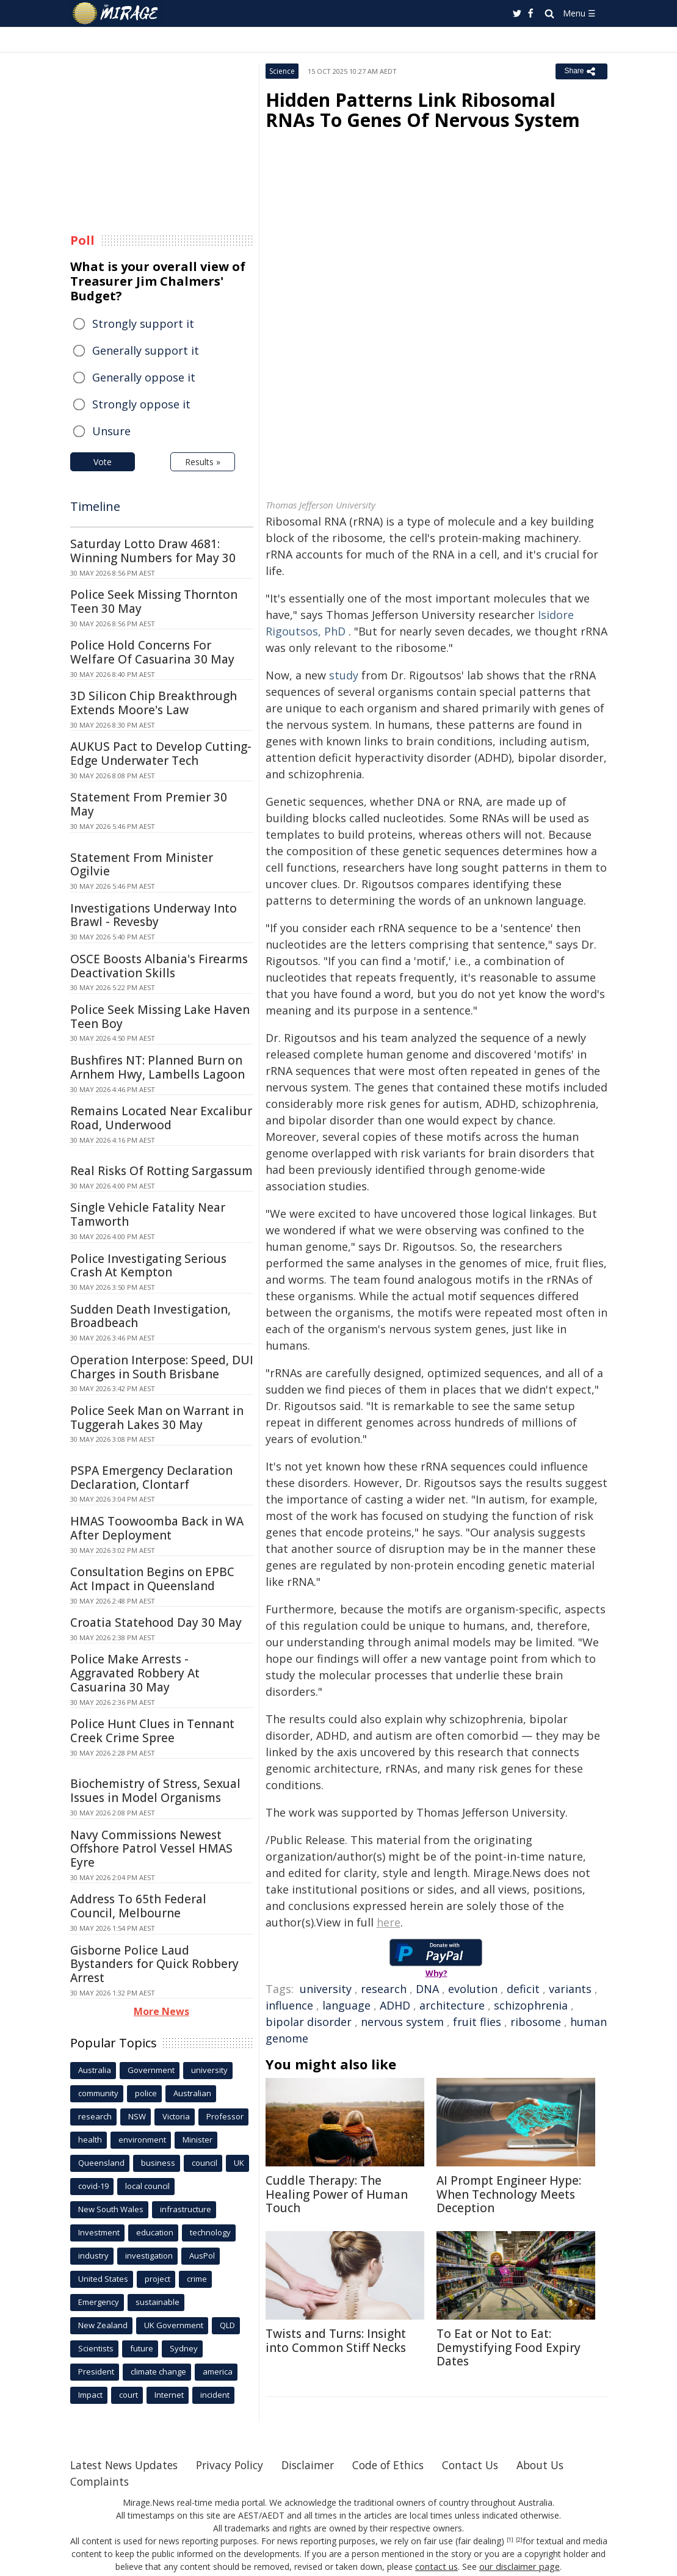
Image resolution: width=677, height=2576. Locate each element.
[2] (519, 2540)
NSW (137, 2116)
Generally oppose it (143, 377)
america (218, 2371)
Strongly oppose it (141, 404)
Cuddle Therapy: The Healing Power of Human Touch (337, 2194)
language (346, 2005)
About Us (560, 2465)
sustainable (157, 2301)
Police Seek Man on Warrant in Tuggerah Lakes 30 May (157, 1418)
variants (570, 1988)
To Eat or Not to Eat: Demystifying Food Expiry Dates (508, 2348)
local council (147, 2185)
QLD (227, 2325)
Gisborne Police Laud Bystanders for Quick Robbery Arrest (154, 1964)
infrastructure (185, 2209)
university (326, 1988)
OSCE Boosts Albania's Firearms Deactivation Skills (159, 966)
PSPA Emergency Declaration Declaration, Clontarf (151, 1477)
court (128, 2394)
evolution (473, 1988)
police (146, 2093)
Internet (169, 2394)
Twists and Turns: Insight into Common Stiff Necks (336, 2341)
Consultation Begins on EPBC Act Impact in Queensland (152, 1579)
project (157, 2278)
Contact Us (487, 2465)
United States (103, 2278)
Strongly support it (143, 323)
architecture (452, 2005)
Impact (90, 2394)
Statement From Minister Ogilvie (141, 865)
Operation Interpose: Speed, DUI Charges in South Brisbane (161, 1367)
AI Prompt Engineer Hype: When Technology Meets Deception (508, 2194)
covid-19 (93, 2185)
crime (197, 2278)
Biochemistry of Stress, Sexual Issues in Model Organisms (155, 1791)
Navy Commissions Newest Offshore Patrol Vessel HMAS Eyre (151, 1849)
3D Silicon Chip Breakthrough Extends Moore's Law (153, 703)
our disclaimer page (519, 2566)
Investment (99, 2232)
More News (161, 2011)
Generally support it (145, 350)
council (204, 2162)
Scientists (96, 2348)
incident (215, 2394)
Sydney (184, 2348)
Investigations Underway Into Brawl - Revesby (153, 915)
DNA (427, 1988)
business (158, 2162)
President (96, 2371)
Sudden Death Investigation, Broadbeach (150, 1316)
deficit (523, 1988)
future (141, 2348)
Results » (202, 462)
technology (210, 2232)
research (384, 1988)
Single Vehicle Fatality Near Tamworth (147, 1214)
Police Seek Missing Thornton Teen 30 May (153, 602)
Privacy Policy (237, 2465)
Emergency (98, 2301)
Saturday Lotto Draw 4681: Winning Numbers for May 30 (153, 551)
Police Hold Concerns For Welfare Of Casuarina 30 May (152, 652)
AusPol (202, 2255)
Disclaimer (319, 2465)
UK (239, 2162)
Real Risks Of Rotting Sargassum (161, 1171)
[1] (510, 2540)
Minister (197, 2139)
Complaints (100, 2481)
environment (142, 2139)
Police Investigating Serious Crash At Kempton (148, 1266)
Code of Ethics (402, 2465)
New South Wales (110, 2209)
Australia (94, 2069)
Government (151, 2069)
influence (289, 2005)
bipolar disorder (309, 2021)
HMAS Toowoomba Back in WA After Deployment (157, 1528)
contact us (438, 2566)
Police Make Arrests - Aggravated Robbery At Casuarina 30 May (135, 1673)
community (98, 2093)
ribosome (535, 2021)
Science (282, 71)
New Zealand (103, 2325)
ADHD (395, 2005)
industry (93, 2255)
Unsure (111, 431)
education (154, 2232)
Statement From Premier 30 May (148, 804)
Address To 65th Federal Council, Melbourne (138, 1906)
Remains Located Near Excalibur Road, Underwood (161, 1118)
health (90, 2139)
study (343, 675)
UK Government (173, 2325)
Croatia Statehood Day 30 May (156, 1622)
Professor (225, 2116)
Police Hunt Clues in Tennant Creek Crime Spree (152, 1731)
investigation (149, 2255)
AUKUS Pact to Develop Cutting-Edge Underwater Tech (161, 754)
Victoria (176, 2116)
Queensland (101, 2162)
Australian (192, 2093)
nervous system (402, 2021)
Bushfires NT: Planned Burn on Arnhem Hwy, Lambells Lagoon (157, 1067)
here (388, 1922)
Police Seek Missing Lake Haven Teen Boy (160, 1017)
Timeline (95, 506)
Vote (102, 462)
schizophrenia (531, 2005)
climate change (158, 2371)
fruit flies (477, 2021)
